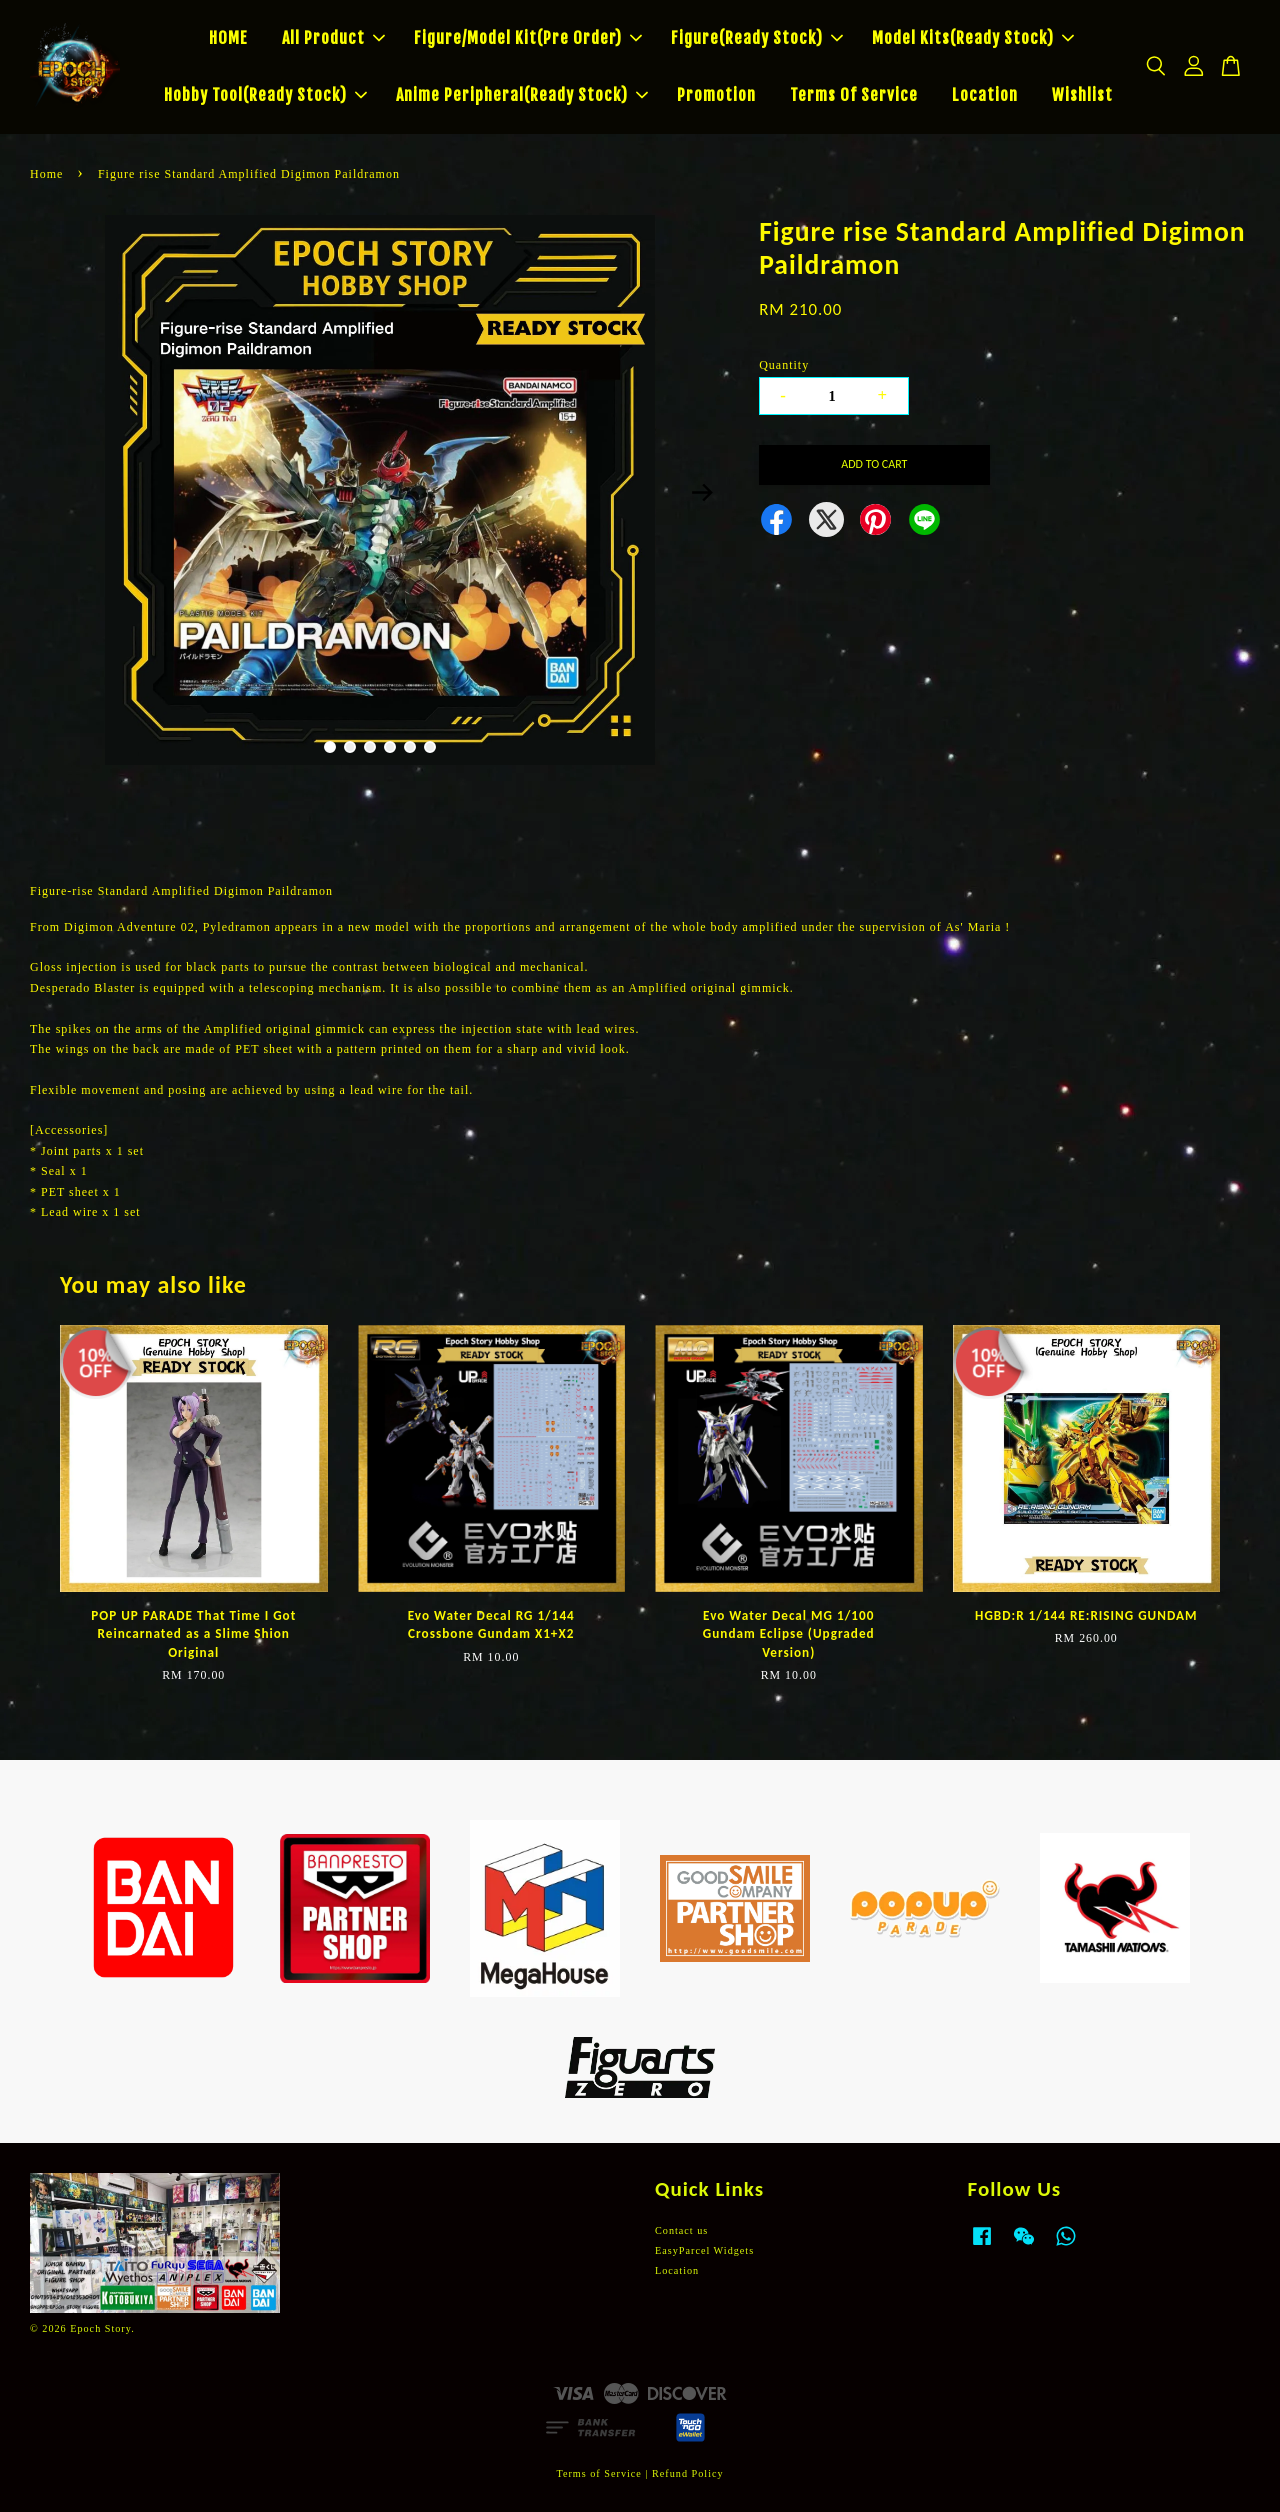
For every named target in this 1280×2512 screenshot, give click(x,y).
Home (46, 174)
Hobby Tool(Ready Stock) (265, 95)
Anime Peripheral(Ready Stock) (522, 95)
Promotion (716, 95)
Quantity (784, 365)
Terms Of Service (854, 95)
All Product (333, 38)
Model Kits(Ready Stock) (973, 38)
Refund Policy (688, 2473)
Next (702, 493)
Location (985, 95)
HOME (228, 38)
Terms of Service (598, 2473)
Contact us (681, 2230)
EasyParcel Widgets (704, 2250)
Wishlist (1082, 95)
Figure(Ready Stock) (757, 38)
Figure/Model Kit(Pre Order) (528, 38)
